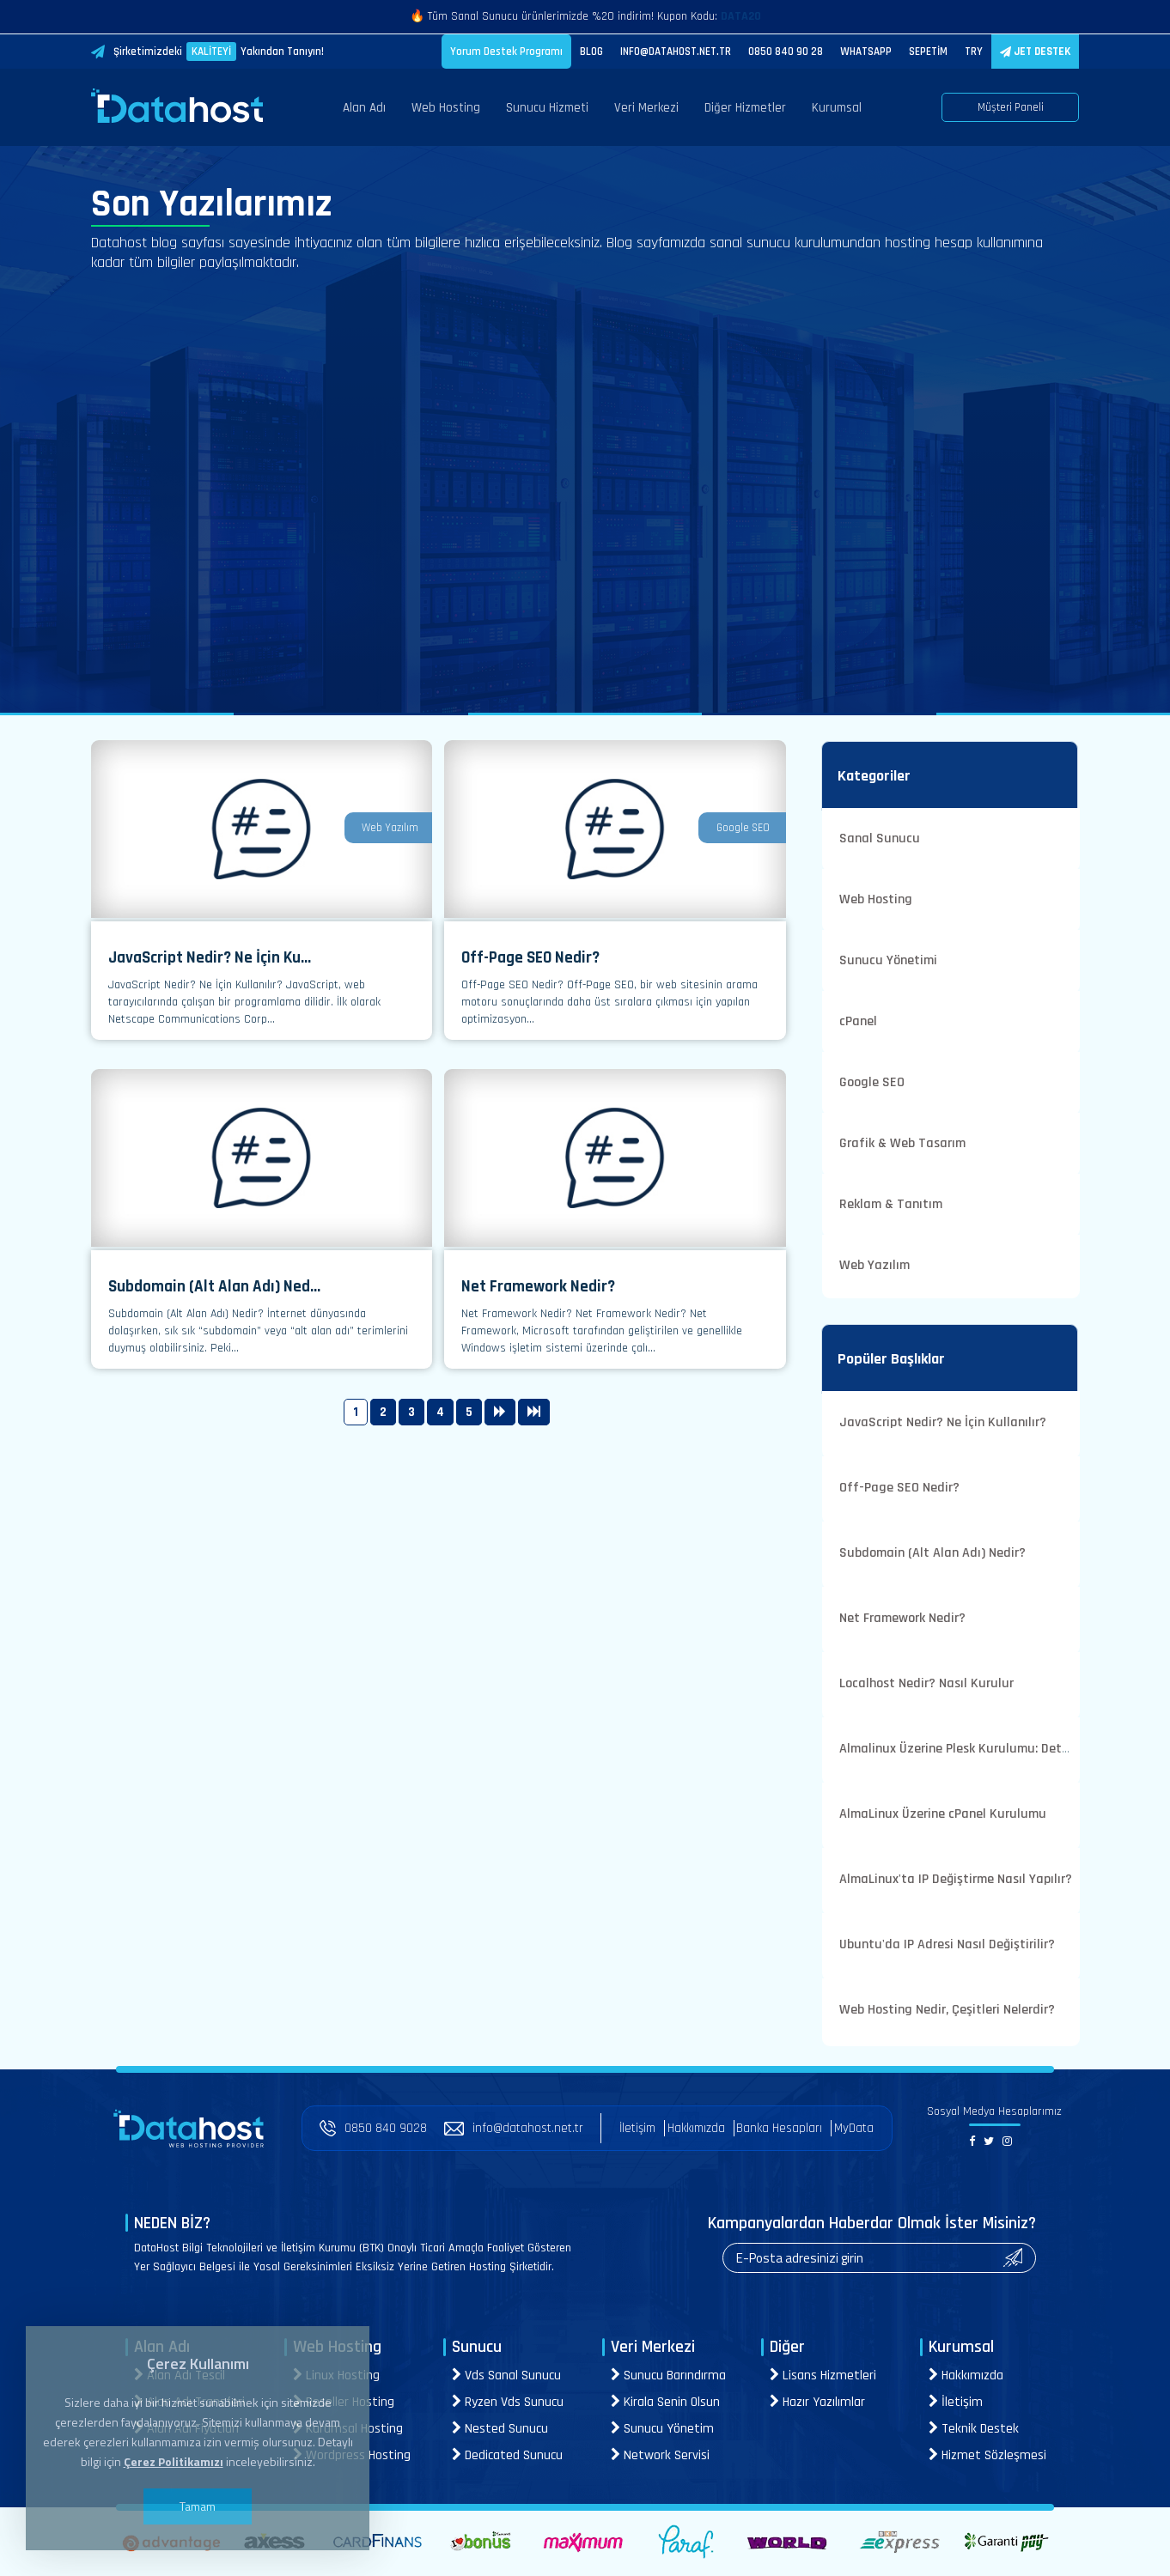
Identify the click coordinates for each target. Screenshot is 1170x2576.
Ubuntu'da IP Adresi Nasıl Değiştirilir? (947, 1944)
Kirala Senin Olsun (665, 2402)
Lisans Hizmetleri (823, 2375)
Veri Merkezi (646, 108)
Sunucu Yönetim (662, 2429)
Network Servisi (660, 2455)
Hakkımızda (696, 2128)
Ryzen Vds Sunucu (508, 2402)
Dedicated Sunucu (507, 2455)
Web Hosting (445, 108)
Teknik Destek (974, 2429)
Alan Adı (364, 108)
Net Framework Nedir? (902, 1618)
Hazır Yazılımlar (817, 2402)
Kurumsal (837, 108)
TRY (974, 51)
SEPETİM (928, 51)
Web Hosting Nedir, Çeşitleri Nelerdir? (947, 2010)
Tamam (198, 2506)
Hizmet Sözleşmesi (987, 2455)
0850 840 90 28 (785, 51)
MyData (854, 2128)
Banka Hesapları (779, 2128)
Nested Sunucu (500, 2429)
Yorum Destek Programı (506, 51)
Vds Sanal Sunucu (506, 2375)
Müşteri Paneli (1011, 107)
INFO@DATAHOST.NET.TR (675, 51)
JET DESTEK (1035, 51)
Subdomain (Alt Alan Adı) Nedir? (932, 1553)
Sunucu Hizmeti (547, 108)
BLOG (591, 51)
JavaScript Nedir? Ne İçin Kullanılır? (942, 1422)
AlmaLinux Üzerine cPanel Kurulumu (942, 1814)
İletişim (637, 2128)
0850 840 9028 (373, 2128)
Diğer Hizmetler (745, 108)
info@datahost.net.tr (513, 2128)
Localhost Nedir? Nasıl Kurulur (926, 1683)
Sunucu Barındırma (668, 2375)
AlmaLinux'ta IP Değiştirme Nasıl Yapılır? (955, 1879)
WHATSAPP (866, 51)
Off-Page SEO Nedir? (899, 1488)
